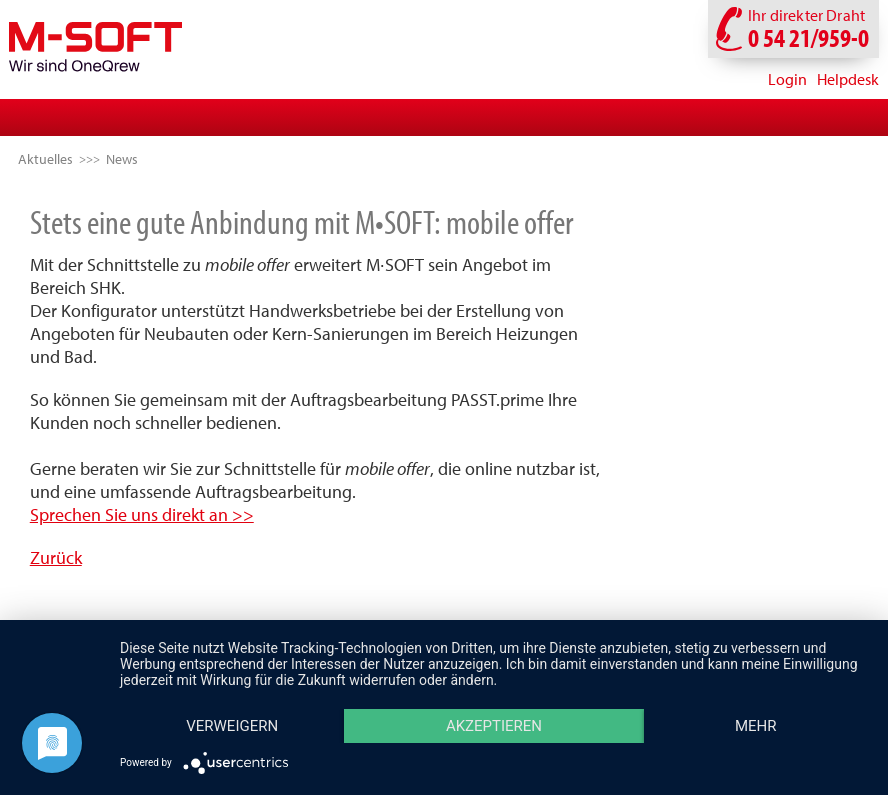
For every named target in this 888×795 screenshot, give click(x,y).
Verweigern (232, 726)
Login (787, 79)
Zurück (56, 557)
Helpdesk (848, 79)
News (122, 159)
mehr (756, 726)
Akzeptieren (494, 726)
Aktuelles (45, 159)
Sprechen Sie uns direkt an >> (142, 514)
